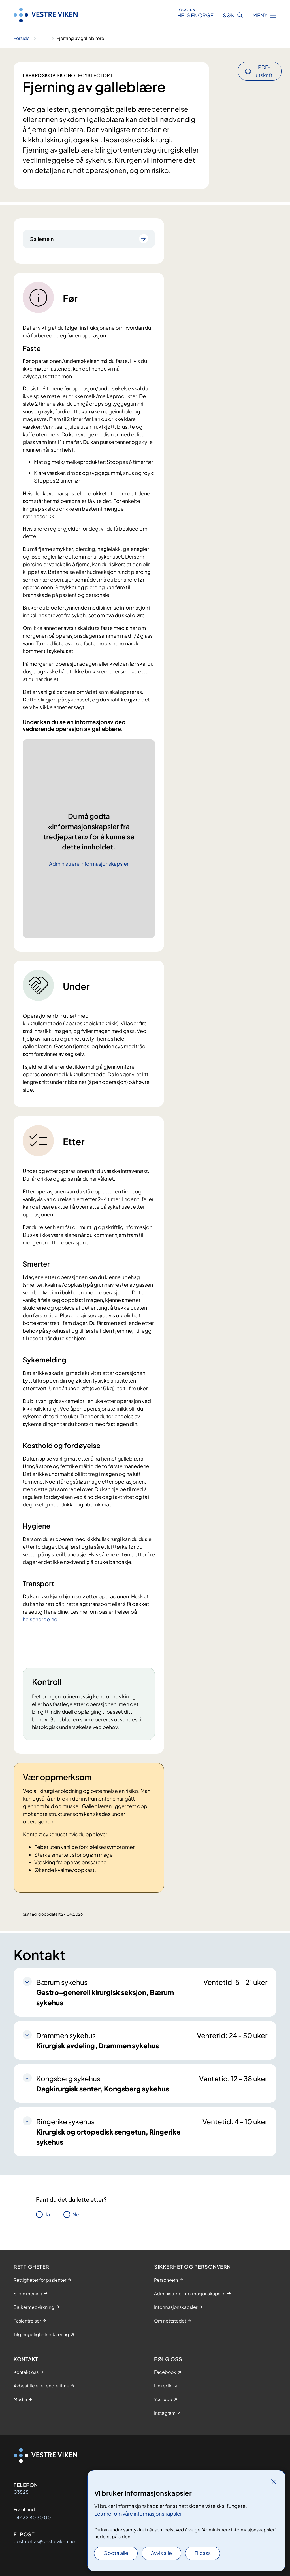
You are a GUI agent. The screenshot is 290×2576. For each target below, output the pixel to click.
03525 (21, 2492)
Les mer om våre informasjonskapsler (138, 2513)
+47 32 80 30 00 (32, 2517)
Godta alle (115, 2553)
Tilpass (203, 2553)
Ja (47, 2214)
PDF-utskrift (264, 71)
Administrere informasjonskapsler (89, 864)
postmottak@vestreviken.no (44, 2541)
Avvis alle (161, 2553)
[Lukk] (273, 2481)
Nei (76, 2214)
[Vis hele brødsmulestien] (43, 38)
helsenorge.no (40, 1619)
